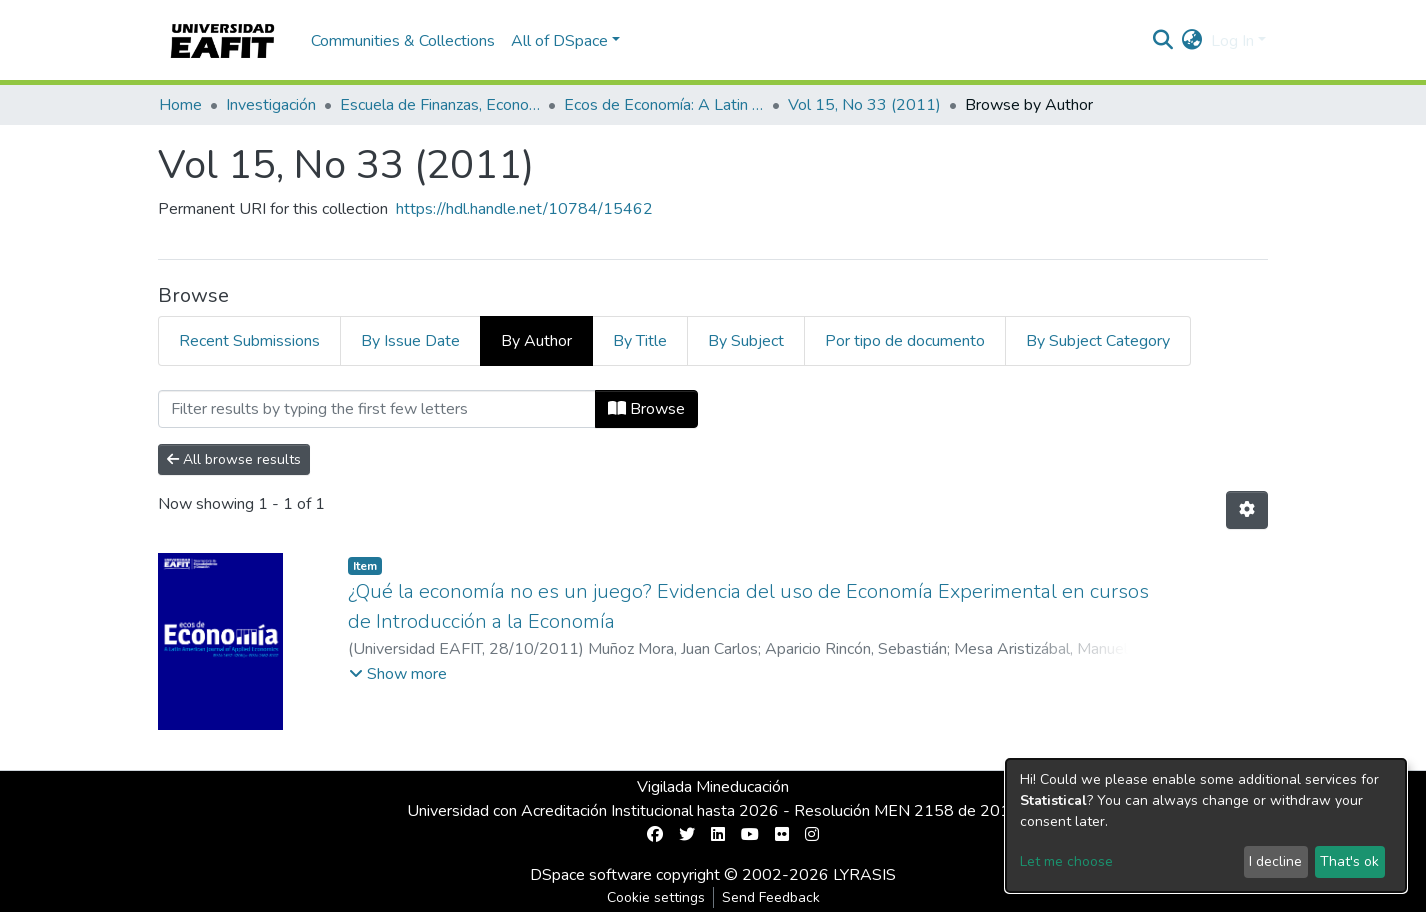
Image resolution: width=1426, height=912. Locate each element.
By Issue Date (410, 341)
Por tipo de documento (905, 341)
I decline (1275, 861)
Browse (646, 409)
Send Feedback (771, 897)
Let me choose (1066, 861)
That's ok (1349, 861)
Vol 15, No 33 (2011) (864, 105)
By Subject (746, 341)
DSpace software (591, 875)
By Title (640, 341)
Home (180, 105)
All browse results (234, 459)
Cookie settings (656, 897)
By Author (536, 341)
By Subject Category (1098, 341)
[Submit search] (1163, 41)
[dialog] (1206, 825)
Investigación (271, 105)
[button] (1192, 41)
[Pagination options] (1247, 510)
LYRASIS (864, 875)
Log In (1232, 41)
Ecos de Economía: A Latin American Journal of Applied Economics (664, 105)
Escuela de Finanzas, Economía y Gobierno (440, 105)
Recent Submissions (249, 341)
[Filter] (377, 409)
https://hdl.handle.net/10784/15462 (524, 209)
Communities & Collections (403, 41)
